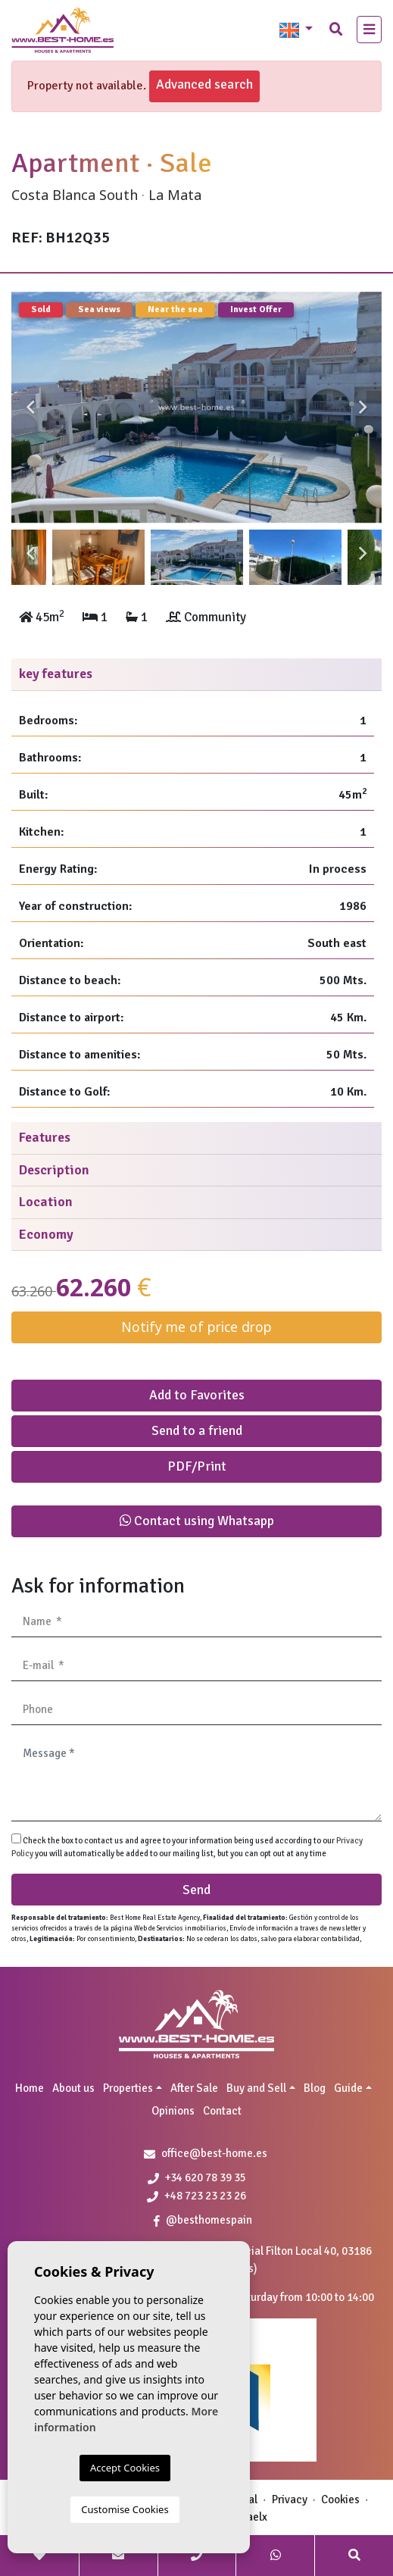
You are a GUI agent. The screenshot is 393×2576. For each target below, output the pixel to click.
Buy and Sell (256, 2088)
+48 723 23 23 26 (196, 2195)
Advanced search (204, 84)
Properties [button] (128, 2088)
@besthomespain (203, 2220)
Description (54, 1169)
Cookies (340, 2499)
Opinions (173, 2111)
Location (46, 1201)
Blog (315, 2088)
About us (73, 2088)
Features (44, 1137)
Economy (46, 1234)
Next (363, 408)
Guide (348, 2088)
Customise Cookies (124, 2509)
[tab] (196, 674)
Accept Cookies (125, 2467)
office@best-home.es (214, 2153)
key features (55, 673)
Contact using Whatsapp (197, 1520)
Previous (30, 408)
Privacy (289, 2499)
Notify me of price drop (196, 1327)
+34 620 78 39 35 (197, 2177)
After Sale (194, 2088)
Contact (222, 2111)
